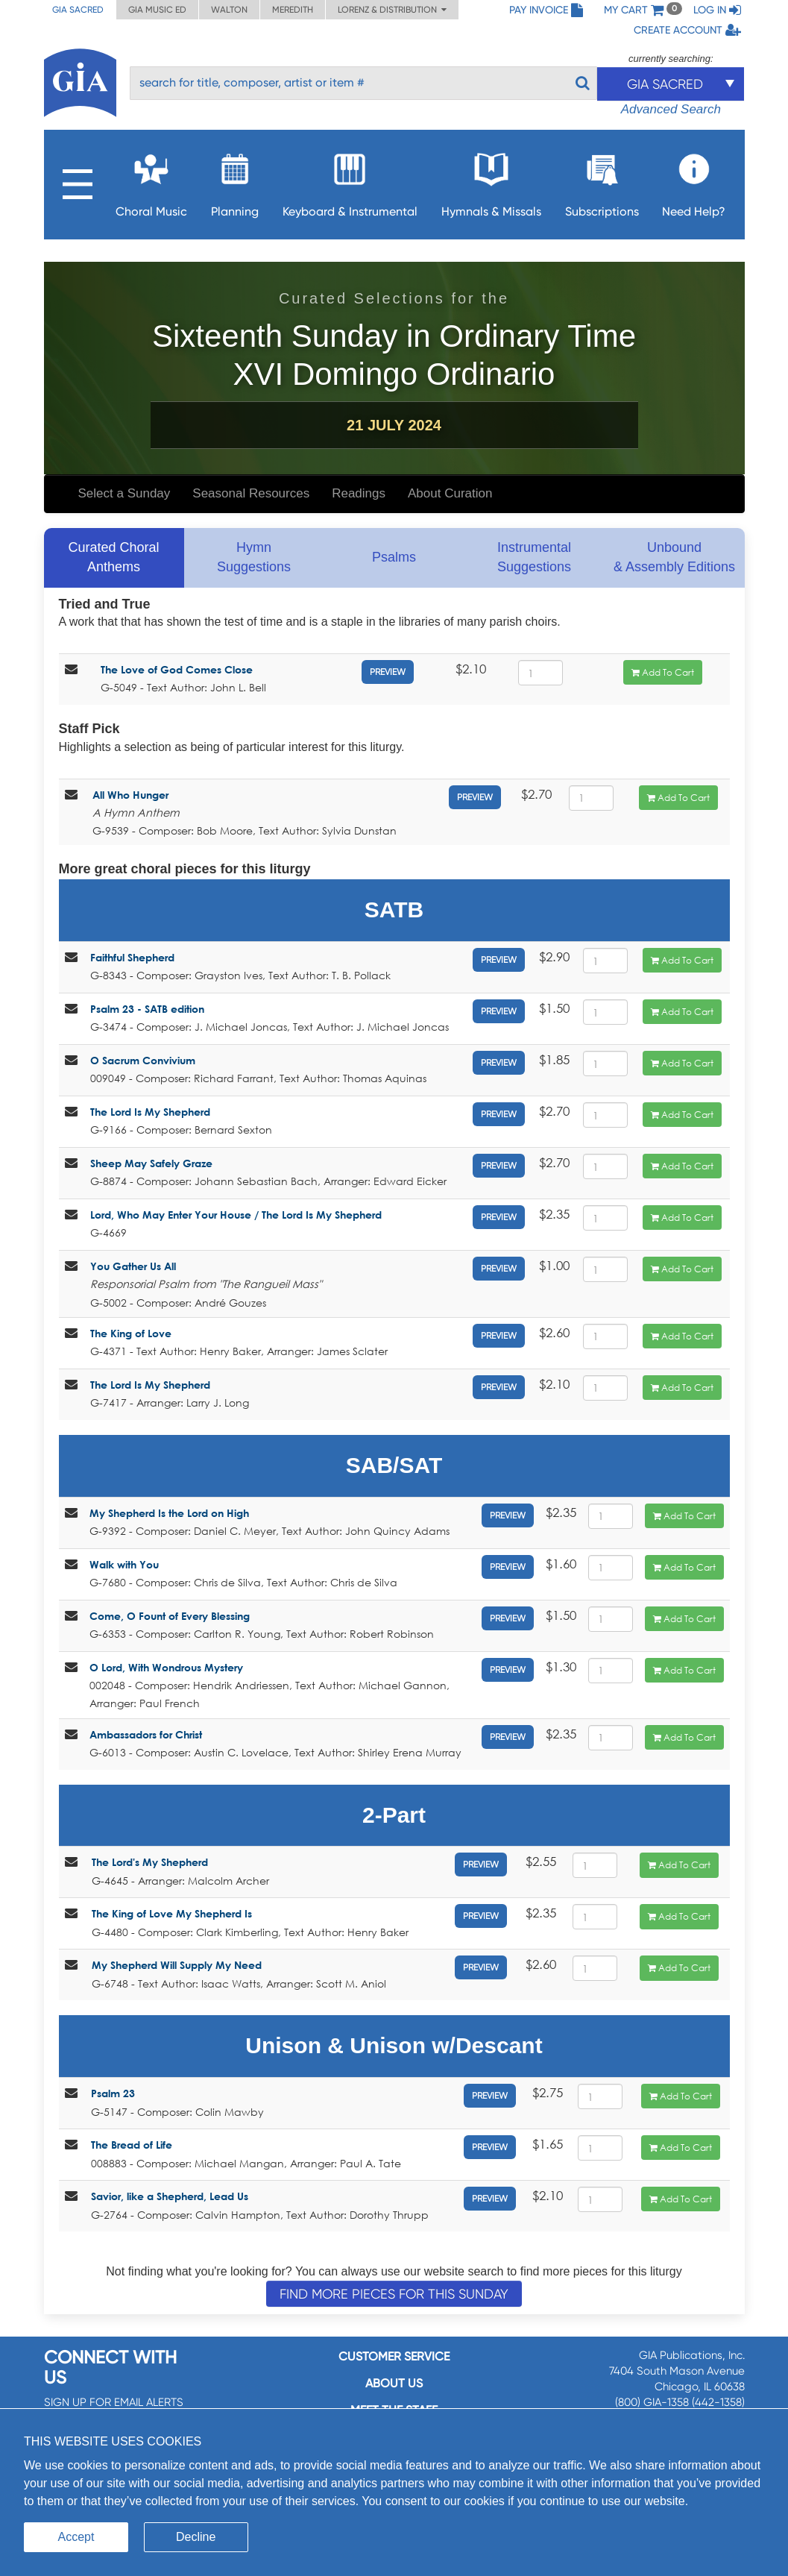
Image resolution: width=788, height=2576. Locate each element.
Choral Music (151, 181)
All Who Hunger (130, 794)
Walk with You (124, 1564)
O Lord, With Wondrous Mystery (166, 1667)
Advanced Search (671, 109)
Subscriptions (602, 181)
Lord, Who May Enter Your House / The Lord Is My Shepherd (236, 1214)
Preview (388, 672)
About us (394, 2383)
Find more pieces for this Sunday (394, 2294)
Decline (195, 2537)
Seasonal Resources (250, 493)
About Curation (450, 493)
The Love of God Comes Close (177, 669)
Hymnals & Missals (491, 181)
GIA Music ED (157, 9)
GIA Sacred (78, 9)
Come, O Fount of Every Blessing (169, 1615)
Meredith (292, 9)
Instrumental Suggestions (534, 557)
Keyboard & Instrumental (350, 181)
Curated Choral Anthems (113, 557)
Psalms (394, 557)
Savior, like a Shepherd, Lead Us (169, 2196)
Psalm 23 (113, 2093)
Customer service (394, 2356)
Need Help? (693, 181)
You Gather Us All (133, 1266)
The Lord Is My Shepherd (150, 1111)
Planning (235, 181)
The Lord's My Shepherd (150, 1862)
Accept (76, 2537)
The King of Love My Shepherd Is (172, 1913)
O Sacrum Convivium (142, 1060)
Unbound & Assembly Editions (674, 557)
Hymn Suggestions (254, 557)
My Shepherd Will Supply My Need (177, 1964)
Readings (358, 493)
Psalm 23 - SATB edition (147, 1008)
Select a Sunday (124, 493)
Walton (229, 9)
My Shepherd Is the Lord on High (169, 1513)
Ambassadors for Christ (145, 1734)
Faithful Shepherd (132, 957)
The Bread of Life (131, 2144)
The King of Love (130, 1333)
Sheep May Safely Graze (151, 1163)
